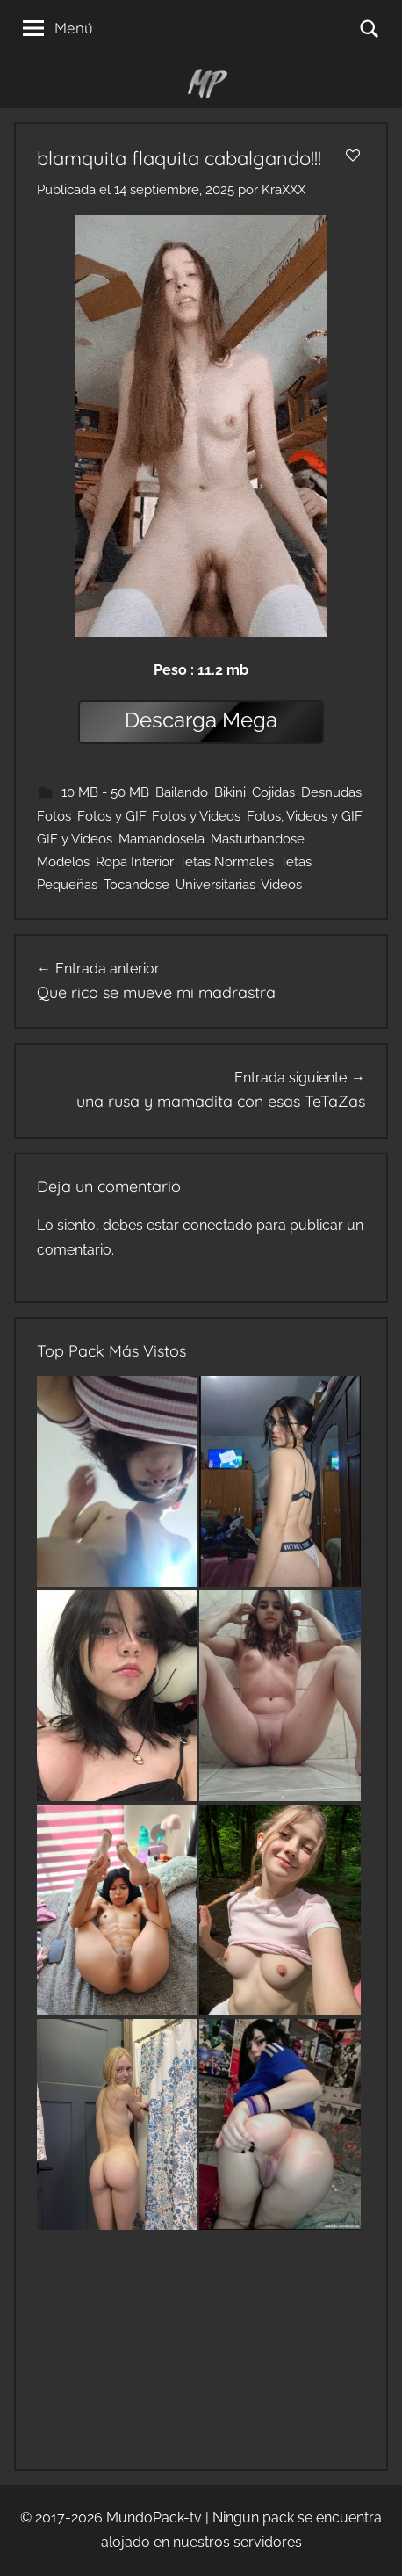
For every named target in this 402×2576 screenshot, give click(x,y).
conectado (218, 1225)
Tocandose (136, 885)
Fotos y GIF (111, 816)
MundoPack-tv (154, 2517)
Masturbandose (258, 839)
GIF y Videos (74, 839)
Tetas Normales (226, 862)
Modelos (63, 862)
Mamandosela (161, 839)
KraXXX (283, 190)
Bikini (230, 792)
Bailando (181, 792)
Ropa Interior (134, 862)
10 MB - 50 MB (105, 792)
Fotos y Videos (196, 816)
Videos (281, 885)
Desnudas (331, 792)
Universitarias (215, 885)
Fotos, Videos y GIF (304, 816)
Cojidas (273, 792)
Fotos (54, 816)
